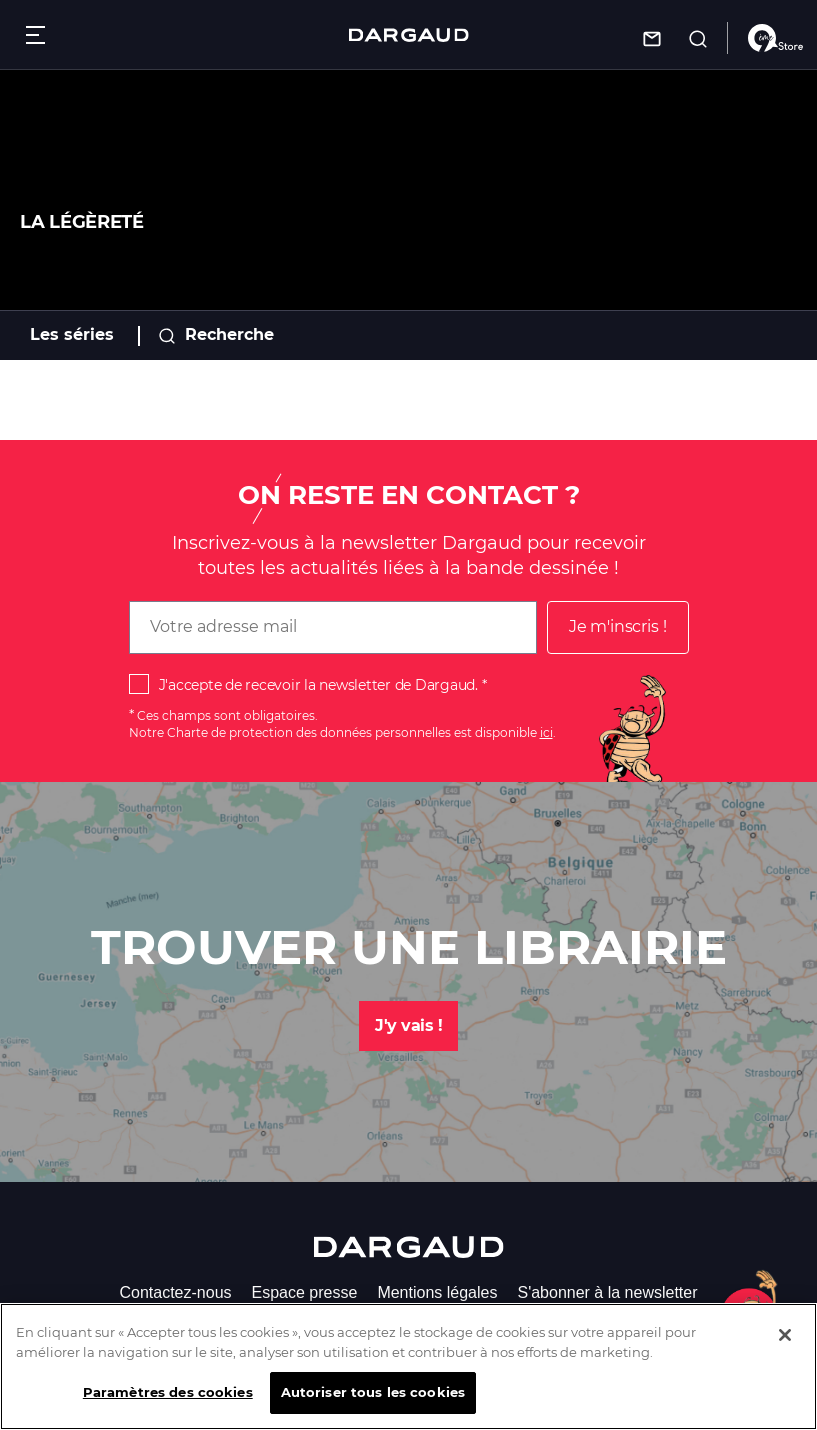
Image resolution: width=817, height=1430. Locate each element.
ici (546, 732)
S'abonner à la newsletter (607, 1292)
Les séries (72, 334)
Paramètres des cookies (168, 1409)
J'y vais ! (408, 1025)
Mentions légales (437, 1292)
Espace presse (305, 1292)
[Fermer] (785, 1352)
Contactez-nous (175, 1292)
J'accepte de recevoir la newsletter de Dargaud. (318, 685)
